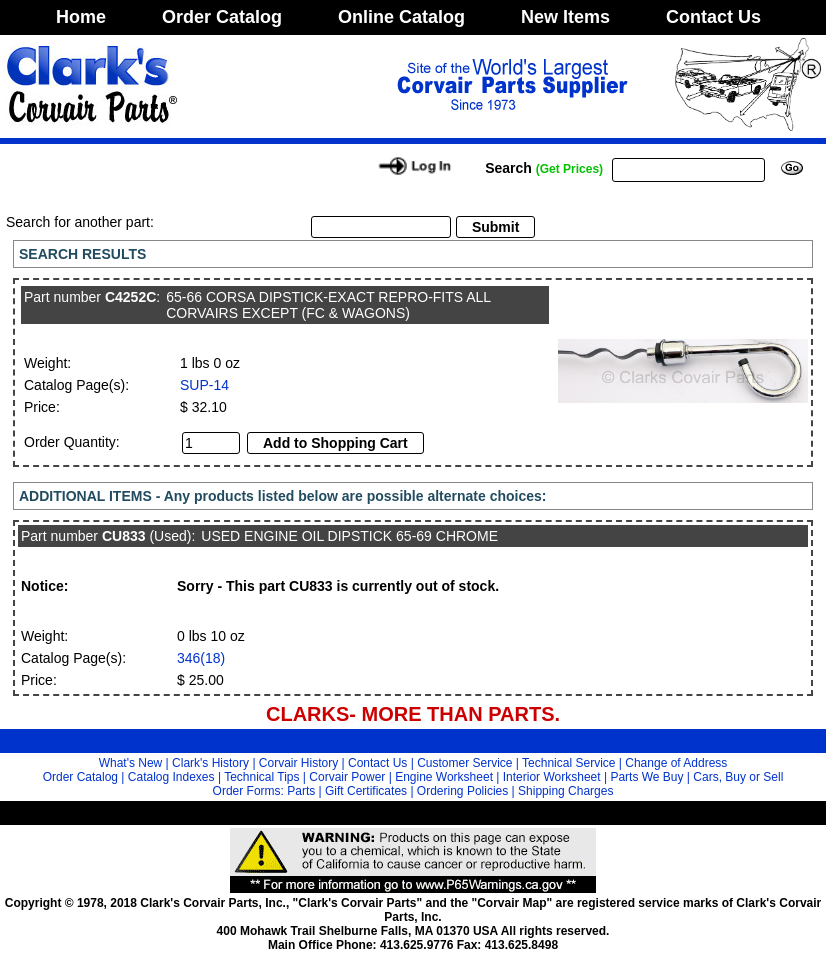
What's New (131, 763)
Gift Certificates (366, 791)
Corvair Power (347, 777)
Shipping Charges (565, 791)
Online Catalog (401, 17)
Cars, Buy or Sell (738, 777)
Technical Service (568, 763)
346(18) (201, 658)
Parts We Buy (646, 777)
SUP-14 (204, 385)
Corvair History (298, 763)
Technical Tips (261, 777)
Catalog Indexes (171, 777)
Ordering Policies (462, 791)
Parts (301, 791)
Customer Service (464, 763)
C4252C (130, 297)
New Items (565, 17)
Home (81, 17)
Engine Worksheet (444, 777)
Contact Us (713, 17)
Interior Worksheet (552, 777)
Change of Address (676, 763)
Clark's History (210, 763)
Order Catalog (222, 17)
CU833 (124, 536)
